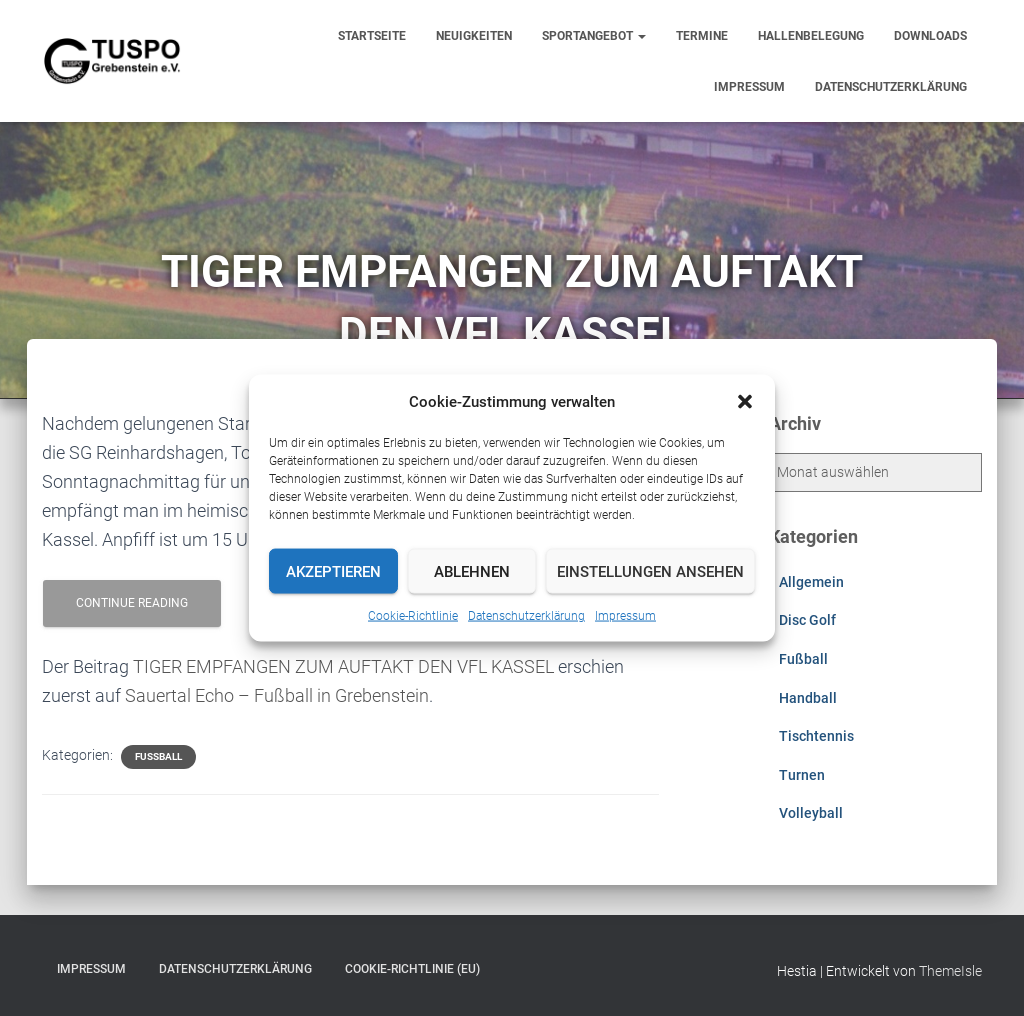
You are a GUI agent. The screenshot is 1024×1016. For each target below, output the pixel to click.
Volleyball (811, 813)
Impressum (625, 616)
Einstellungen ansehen (650, 571)
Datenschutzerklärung (526, 616)
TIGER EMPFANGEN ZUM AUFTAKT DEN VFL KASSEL (343, 666)
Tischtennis (816, 736)
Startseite (372, 36)
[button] (745, 402)
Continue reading (132, 603)
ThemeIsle (950, 971)
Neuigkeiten (474, 36)
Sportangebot (594, 36)
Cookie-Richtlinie (413, 616)
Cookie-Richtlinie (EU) (412, 969)
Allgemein (811, 582)
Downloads (930, 36)
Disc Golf (807, 620)
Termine (702, 36)
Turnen (802, 775)
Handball (808, 698)
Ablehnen (472, 571)
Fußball (158, 756)
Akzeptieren (333, 571)
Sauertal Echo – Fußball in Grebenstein (277, 695)
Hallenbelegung (811, 36)
